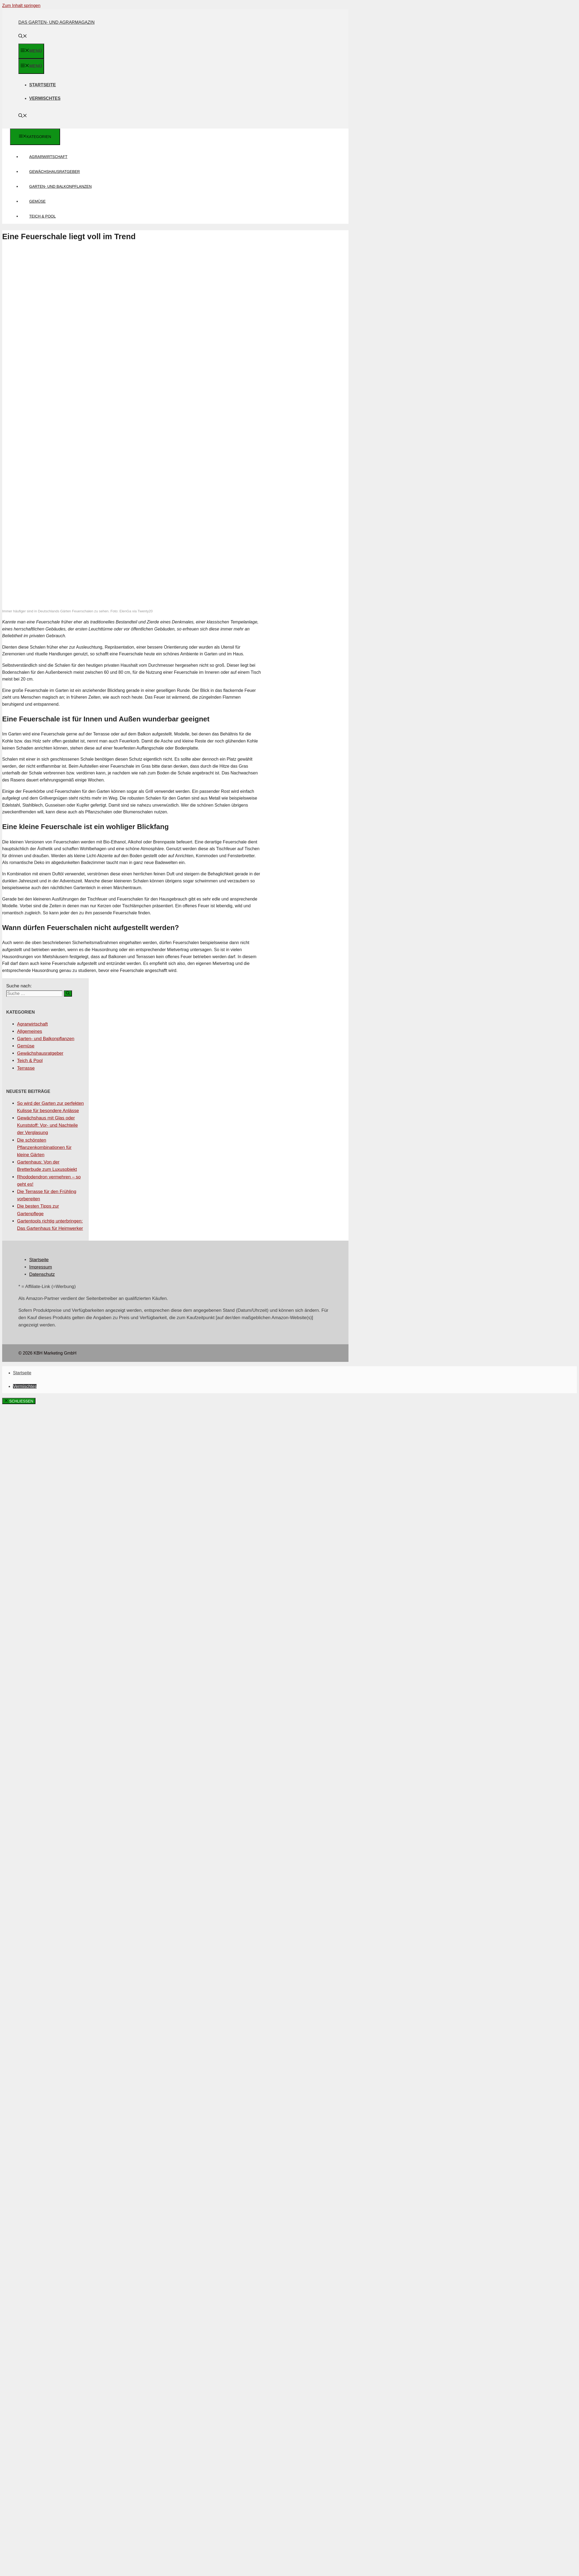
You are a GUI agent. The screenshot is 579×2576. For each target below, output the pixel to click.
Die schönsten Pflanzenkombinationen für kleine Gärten (44, 1147)
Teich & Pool (42, 216)
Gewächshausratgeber (54, 171)
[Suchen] (68, 993)
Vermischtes (45, 98)
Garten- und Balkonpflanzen (60, 186)
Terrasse (26, 1068)
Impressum (40, 1267)
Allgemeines (29, 1031)
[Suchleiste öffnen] (22, 36)
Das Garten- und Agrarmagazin (56, 22)
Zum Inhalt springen (21, 5)
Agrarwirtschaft (48, 157)
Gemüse (37, 201)
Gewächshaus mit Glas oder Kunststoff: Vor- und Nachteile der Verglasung (47, 1125)
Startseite (42, 85)
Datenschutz (42, 1274)
